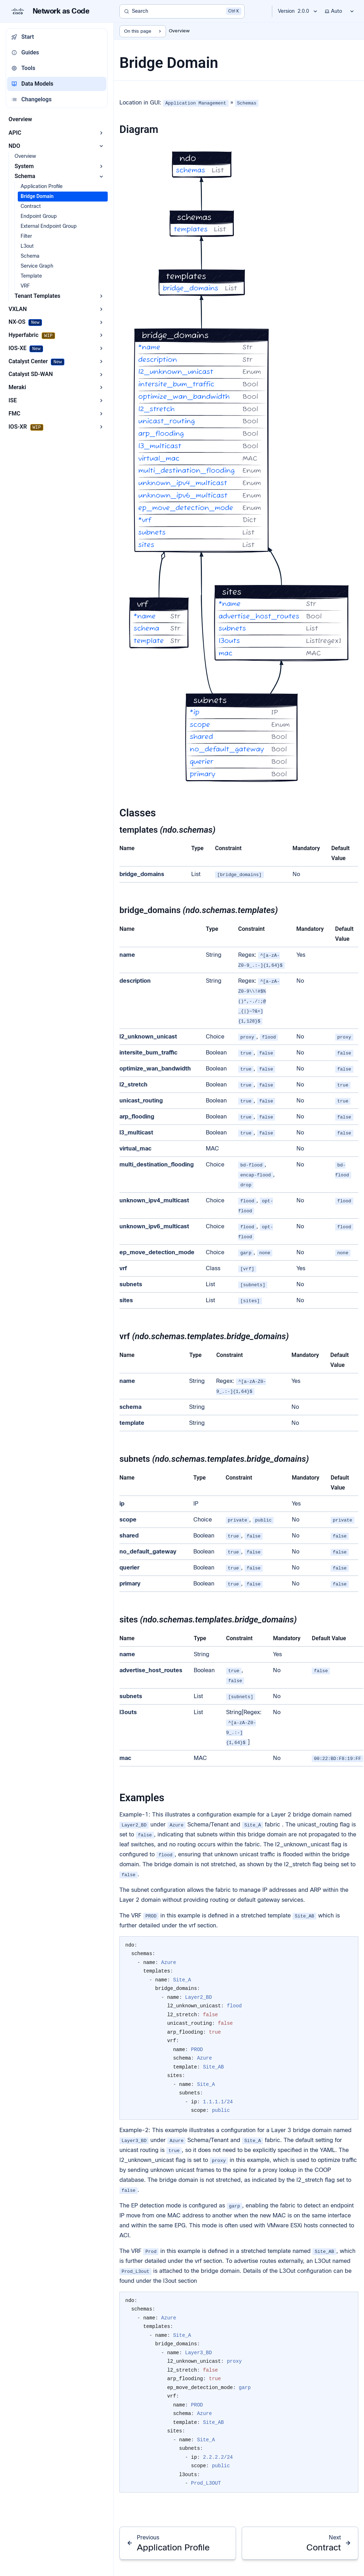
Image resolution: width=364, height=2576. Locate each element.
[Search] (182, 11)
